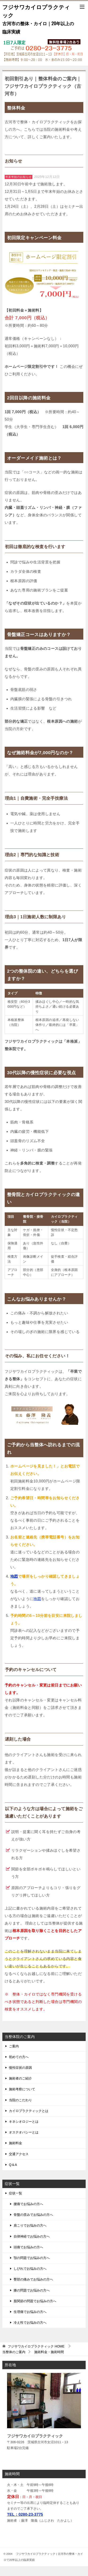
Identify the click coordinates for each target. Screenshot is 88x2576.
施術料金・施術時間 (49, 2352)
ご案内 (14, 2046)
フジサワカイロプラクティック (38, 19)
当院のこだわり (20, 2100)
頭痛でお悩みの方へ (28, 2247)
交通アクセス (19, 2154)
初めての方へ (19, 2057)
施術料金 (15, 2143)
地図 (14, 1576)
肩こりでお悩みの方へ (30, 2225)
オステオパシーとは (23, 2132)
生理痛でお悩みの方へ (30, 2312)
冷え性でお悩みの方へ (30, 2322)
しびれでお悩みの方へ (30, 2268)
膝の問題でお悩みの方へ (32, 2290)
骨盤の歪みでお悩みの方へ (33, 2215)
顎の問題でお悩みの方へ (32, 2258)
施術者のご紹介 (20, 2078)
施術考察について (22, 2089)
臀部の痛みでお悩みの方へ (33, 2279)
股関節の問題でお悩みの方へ (35, 2301)
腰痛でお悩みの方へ (28, 2204)
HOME (36, 2346)
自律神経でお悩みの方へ (32, 2236)
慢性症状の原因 (20, 2067)
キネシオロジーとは (23, 2121)
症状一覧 (15, 2193)
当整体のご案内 (13, 2352)
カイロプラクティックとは (28, 2111)
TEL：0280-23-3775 (25, 2514)
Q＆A (13, 2165)
